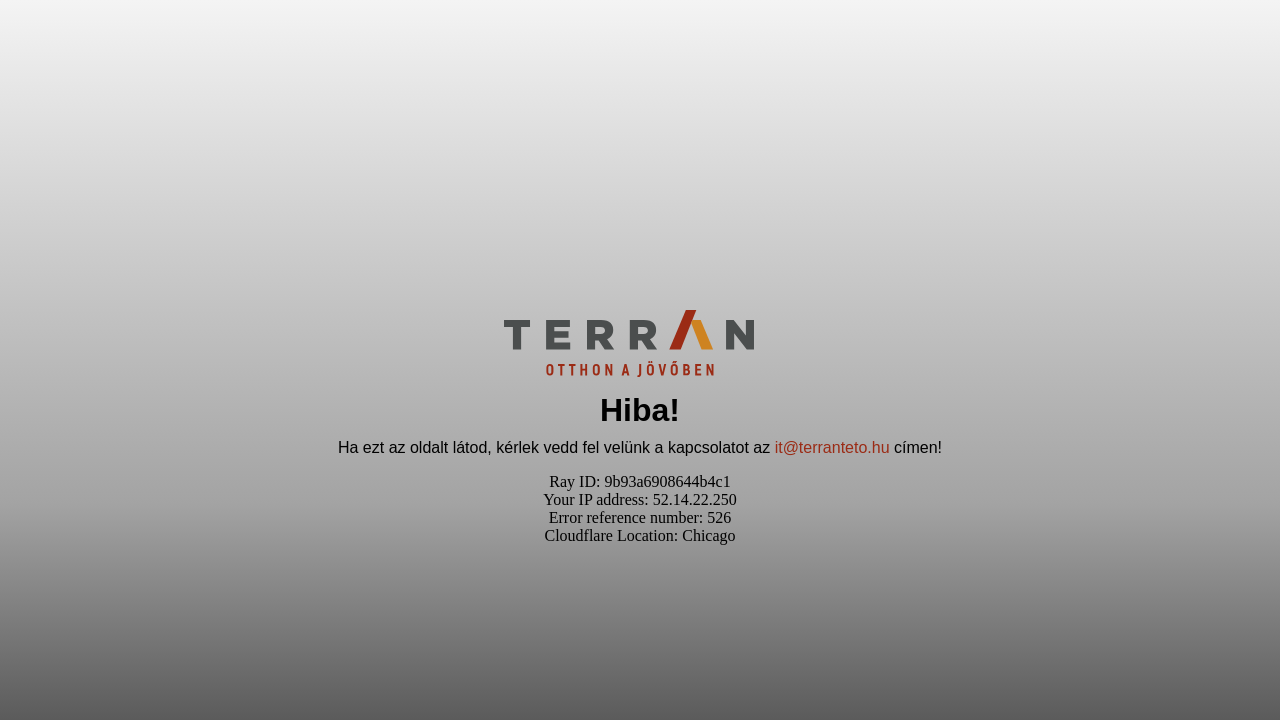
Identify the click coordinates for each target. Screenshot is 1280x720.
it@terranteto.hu (832, 447)
